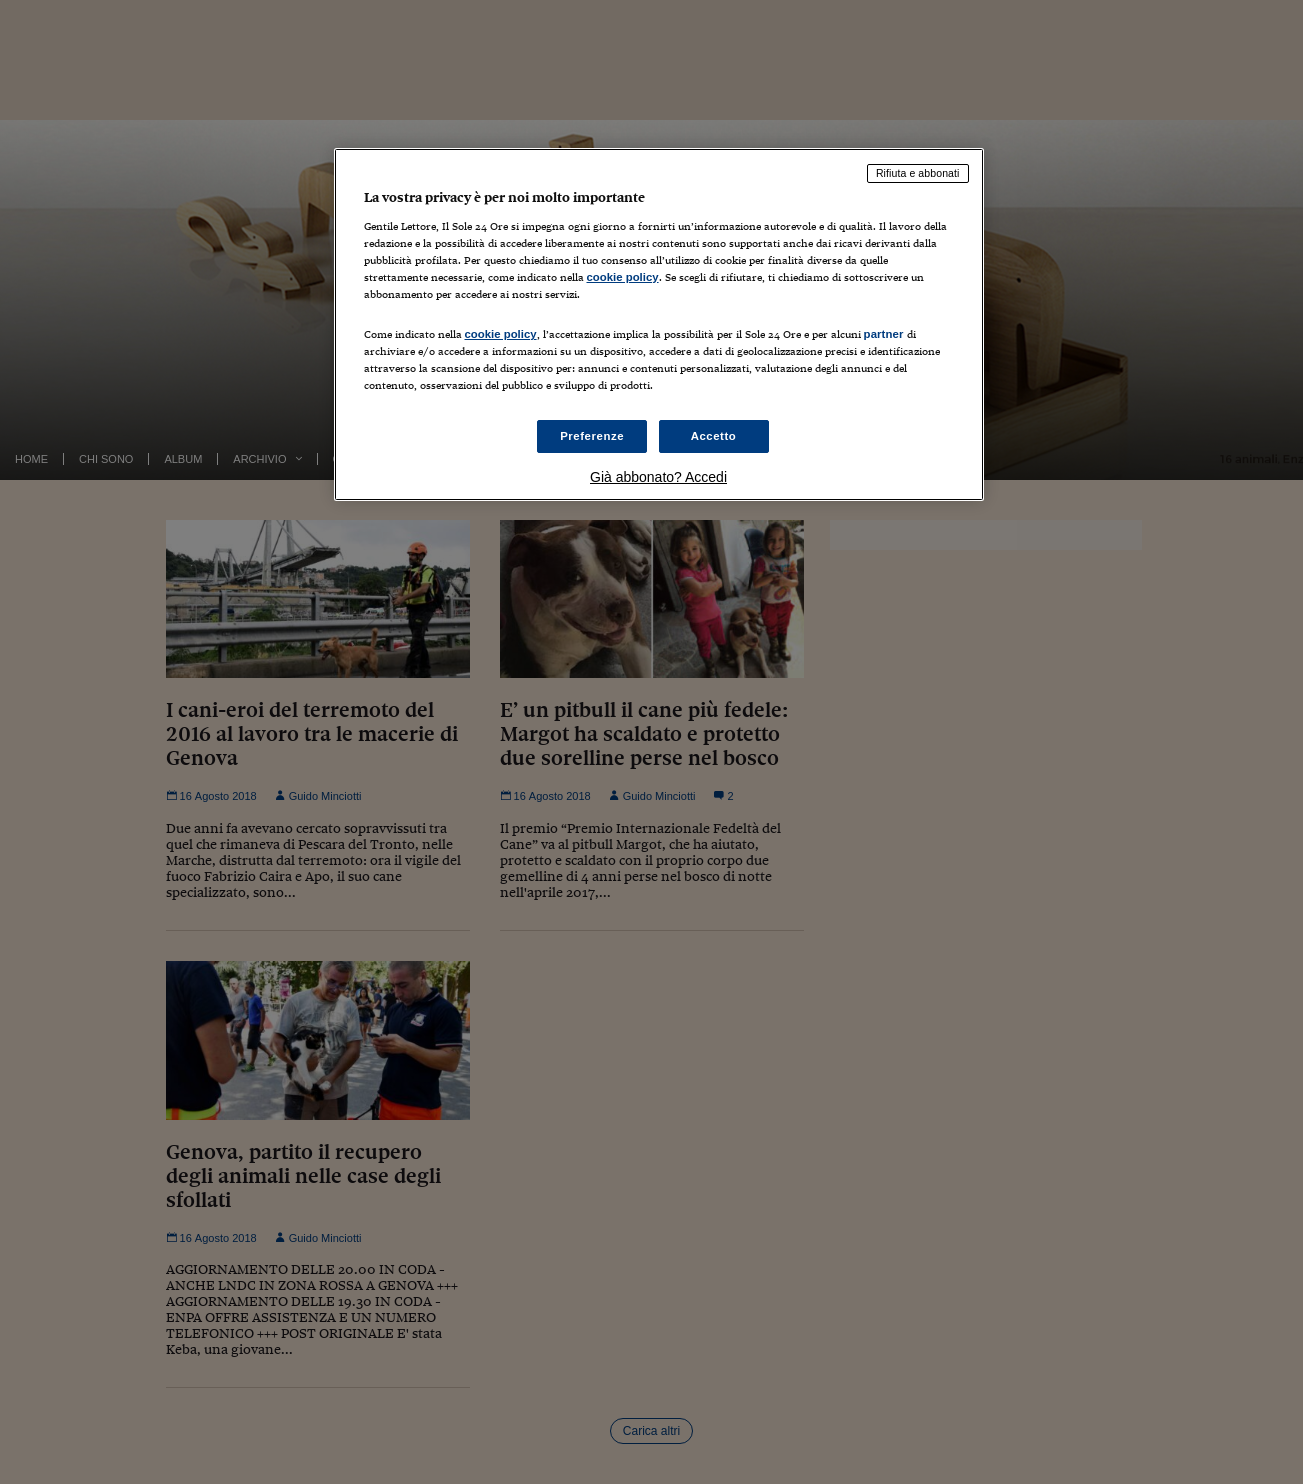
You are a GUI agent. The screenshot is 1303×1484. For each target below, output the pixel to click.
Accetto (714, 436)
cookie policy (623, 277)
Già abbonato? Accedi (658, 477)
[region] (659, 324)
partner (884, 334)
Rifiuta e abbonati (918, 173)
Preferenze (592, 436)
